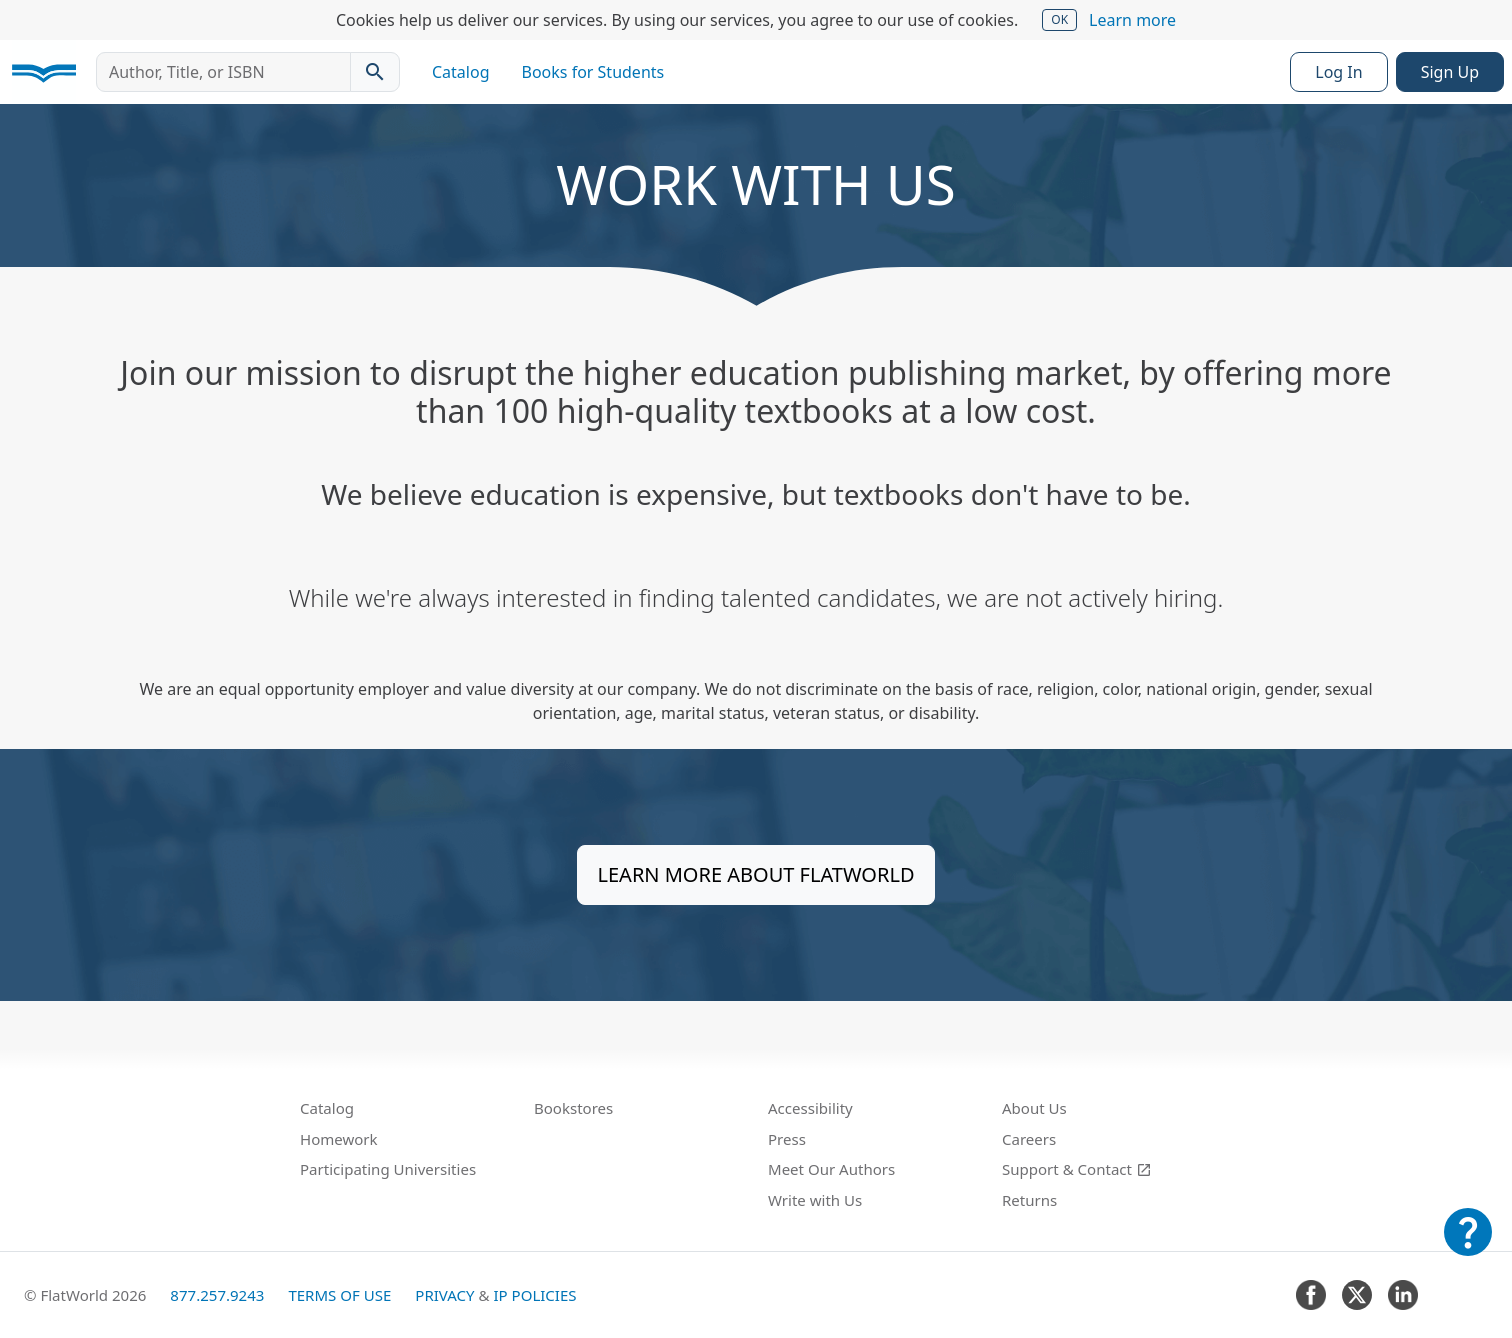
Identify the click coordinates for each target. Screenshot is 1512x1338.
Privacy (444, 1295)
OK (1059, 19)
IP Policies (534, 1295)
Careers (1029, 1139)
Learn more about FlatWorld (756, 874)
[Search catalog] (375, 72)
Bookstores (573, 1108)
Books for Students (593, 72)
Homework (339, 1139)
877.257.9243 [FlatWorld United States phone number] (217, 1295)
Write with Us (815, 1200)
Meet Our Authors (831, 1169)
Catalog (461, 72)
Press (787, 1139)
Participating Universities (388, 1169)
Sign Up (1450, 72)
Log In (1338, 72)
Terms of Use (339, 1295)
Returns (1029, 1200)
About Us (1034, 1108)
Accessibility (810, 1108)
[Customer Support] (1468, 1246)
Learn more (1132, 20)
